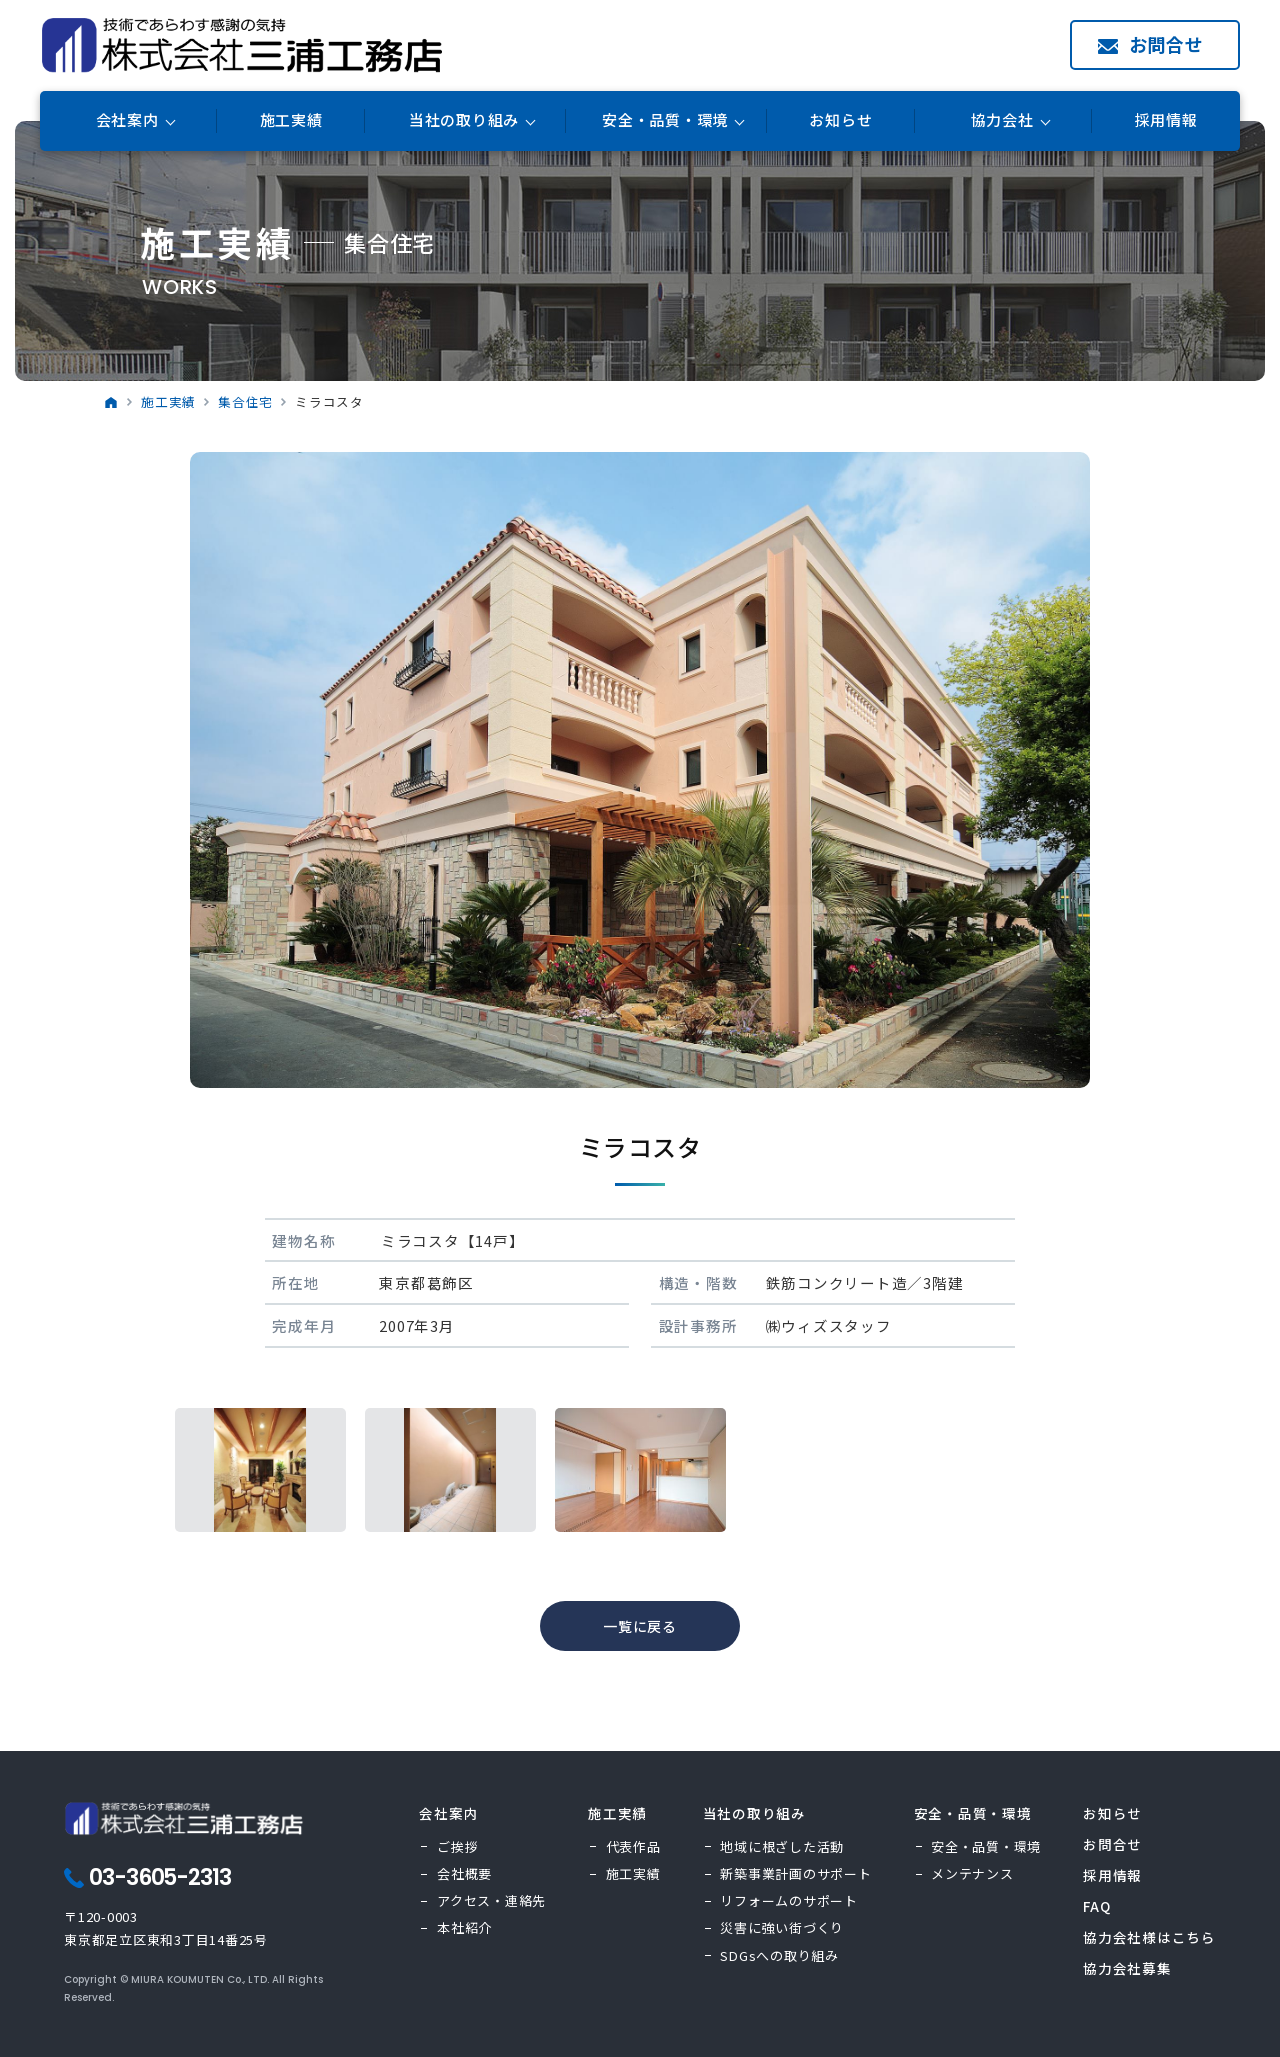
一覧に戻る (640, 1626)
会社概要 (464, 1873)
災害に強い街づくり (782, 1927)
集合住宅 (245, 401)
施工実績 (291, 120)
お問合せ (1166, 44)
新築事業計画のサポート (795, 1873)
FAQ (1096, 1906)
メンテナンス (972, 1873)
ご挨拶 (457, 1846)
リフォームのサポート (789, 1900)
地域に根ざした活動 (782, 1846)
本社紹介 (464, 1927)
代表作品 (633, 1846)
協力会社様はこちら (1149, 1937)
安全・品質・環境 (986, 1846)
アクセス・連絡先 (491, 1900)
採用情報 (1166, 120)
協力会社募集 (1127, 1968)
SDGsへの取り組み (779, 1955)
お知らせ (840, 120)
